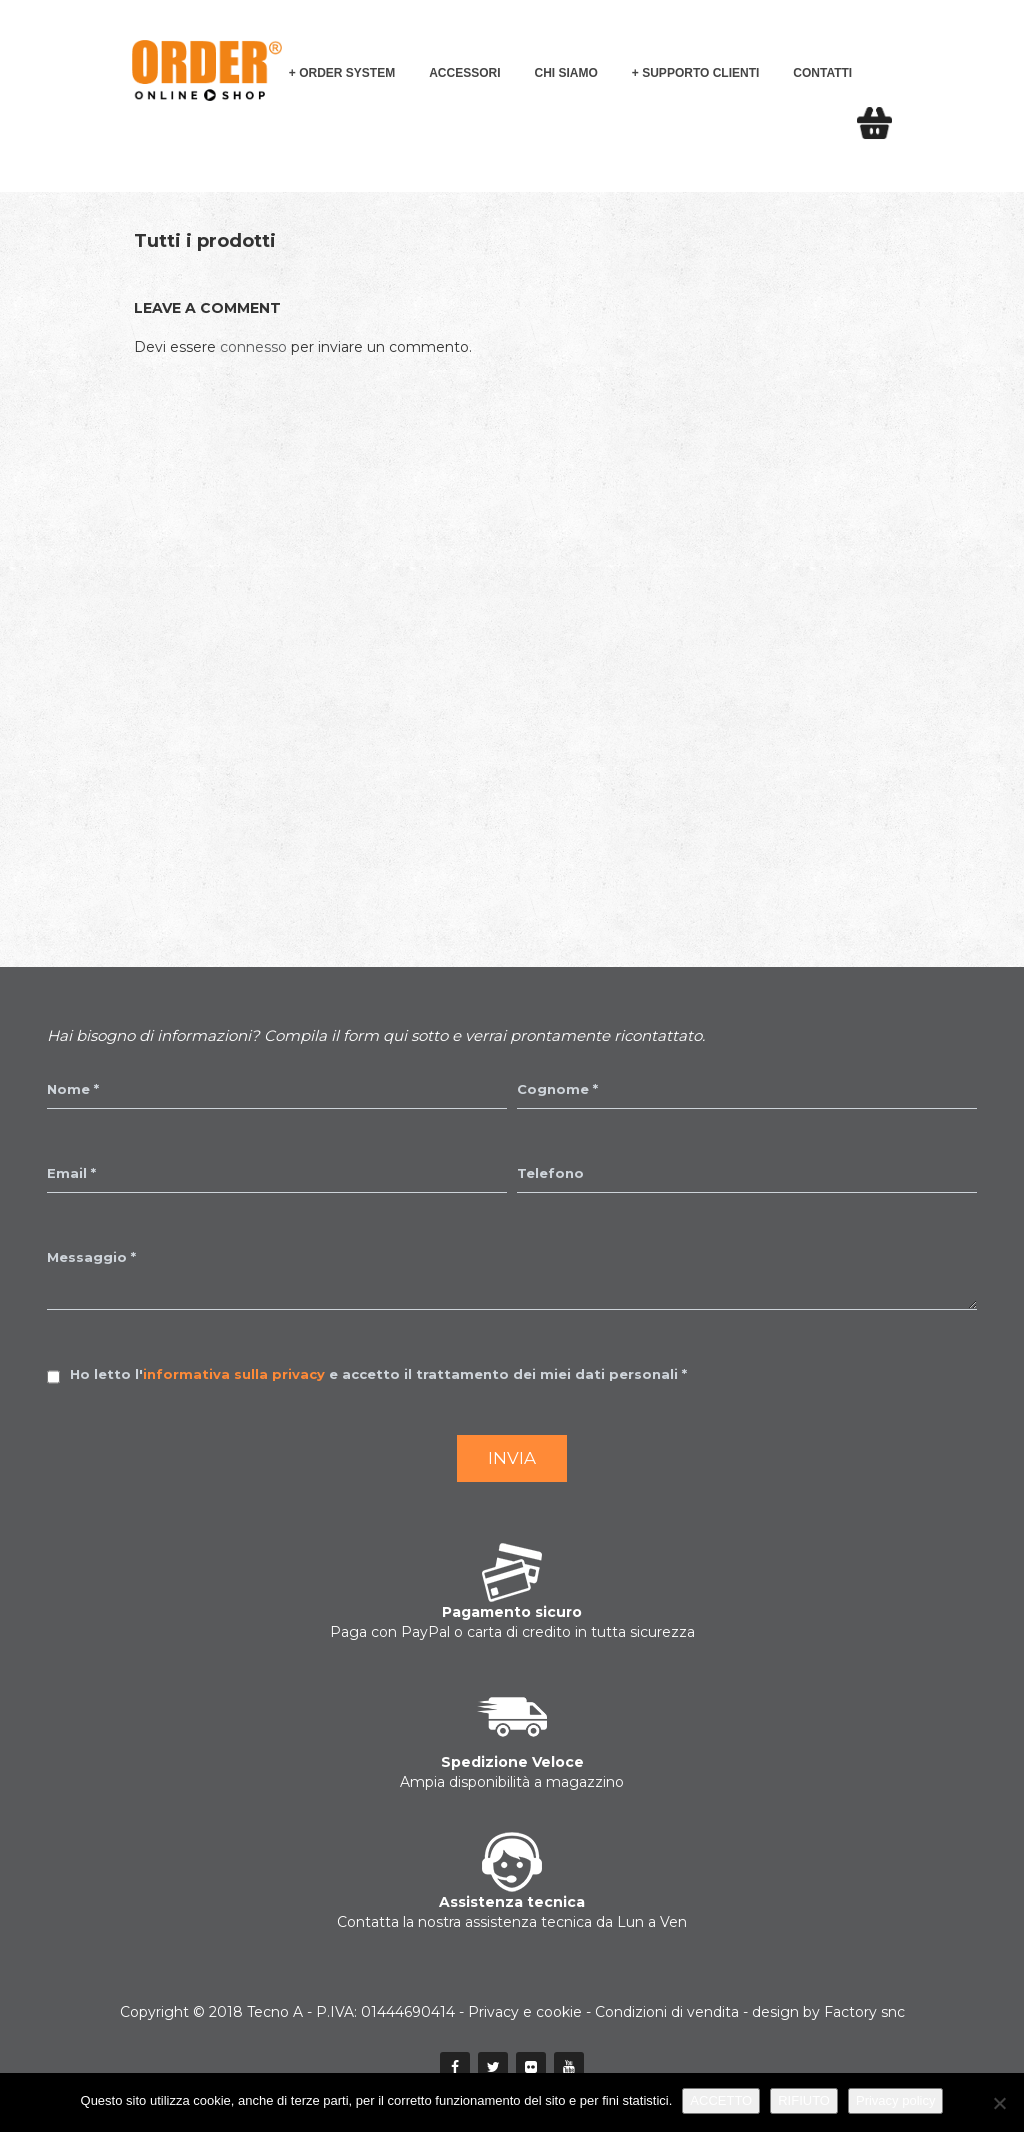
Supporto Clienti (700, 73)
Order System (347, 73)
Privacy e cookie (525, 2012)
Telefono (550, 1173)
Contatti (822, 73)
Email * (71, 1173)
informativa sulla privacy (234, 1374)
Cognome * (557, 1089)
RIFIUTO (804, 2100)
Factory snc (864, 2012)
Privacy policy (895, 2100)
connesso (253, 347)
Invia (512, 1458)
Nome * (73, 1089)
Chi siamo (566, 73)
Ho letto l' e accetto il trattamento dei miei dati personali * (378, 1374)
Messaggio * (91, 1257)
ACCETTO (721, 2100)
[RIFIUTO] (999, 2103)
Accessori (464, 73)
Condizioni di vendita (667, 2012)
